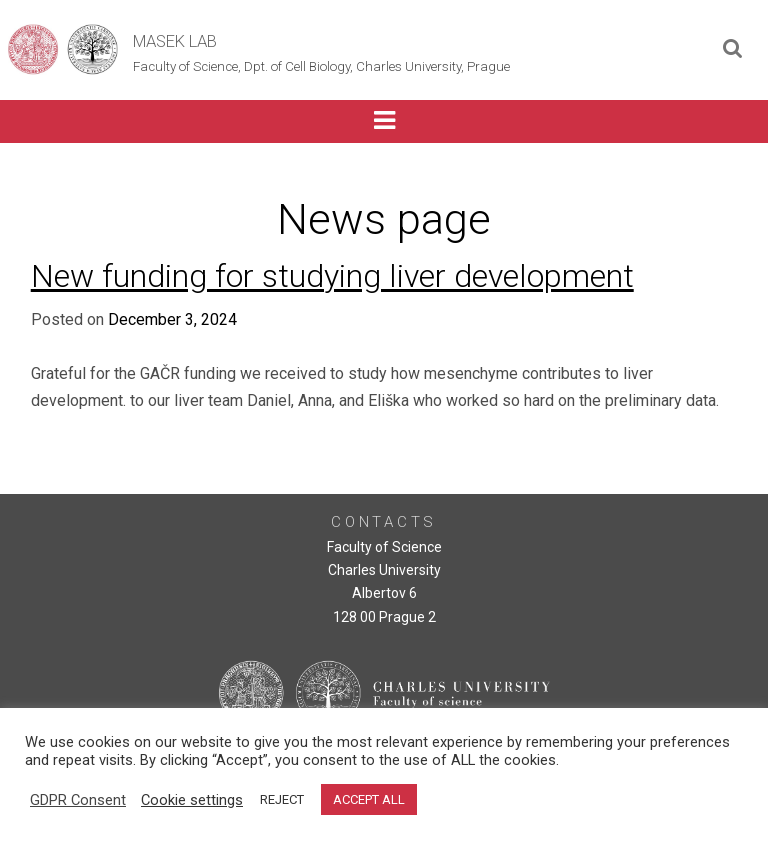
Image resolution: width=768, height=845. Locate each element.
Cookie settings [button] (192, 800)
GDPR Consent (78, 800)
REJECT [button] (282, 799)
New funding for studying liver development (332, 276)
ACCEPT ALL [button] (369, 799)
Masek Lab (175, 41)
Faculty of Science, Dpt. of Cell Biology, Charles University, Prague (321, 66)
